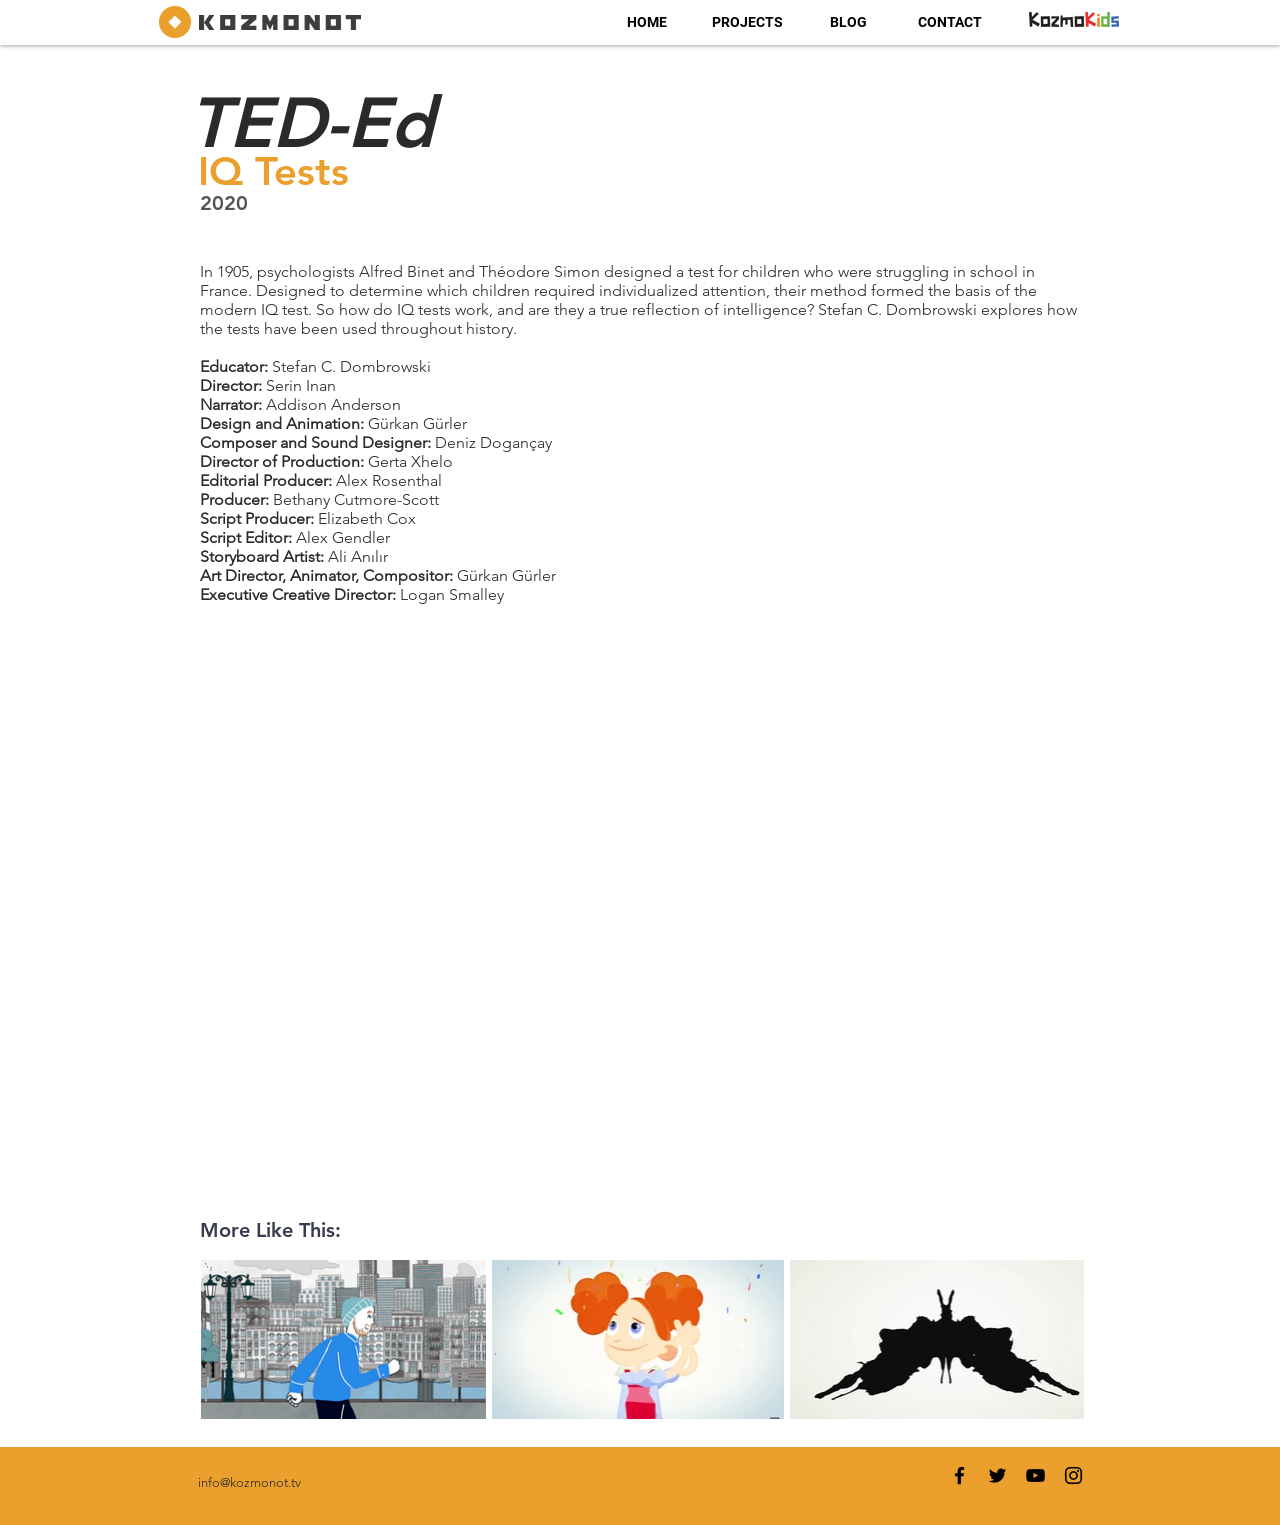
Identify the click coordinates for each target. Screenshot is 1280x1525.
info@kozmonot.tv (249, 1482)
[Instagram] (1073, 1475)
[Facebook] (959, 1475)
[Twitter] (997, 1475)
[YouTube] (1035, 1475)
